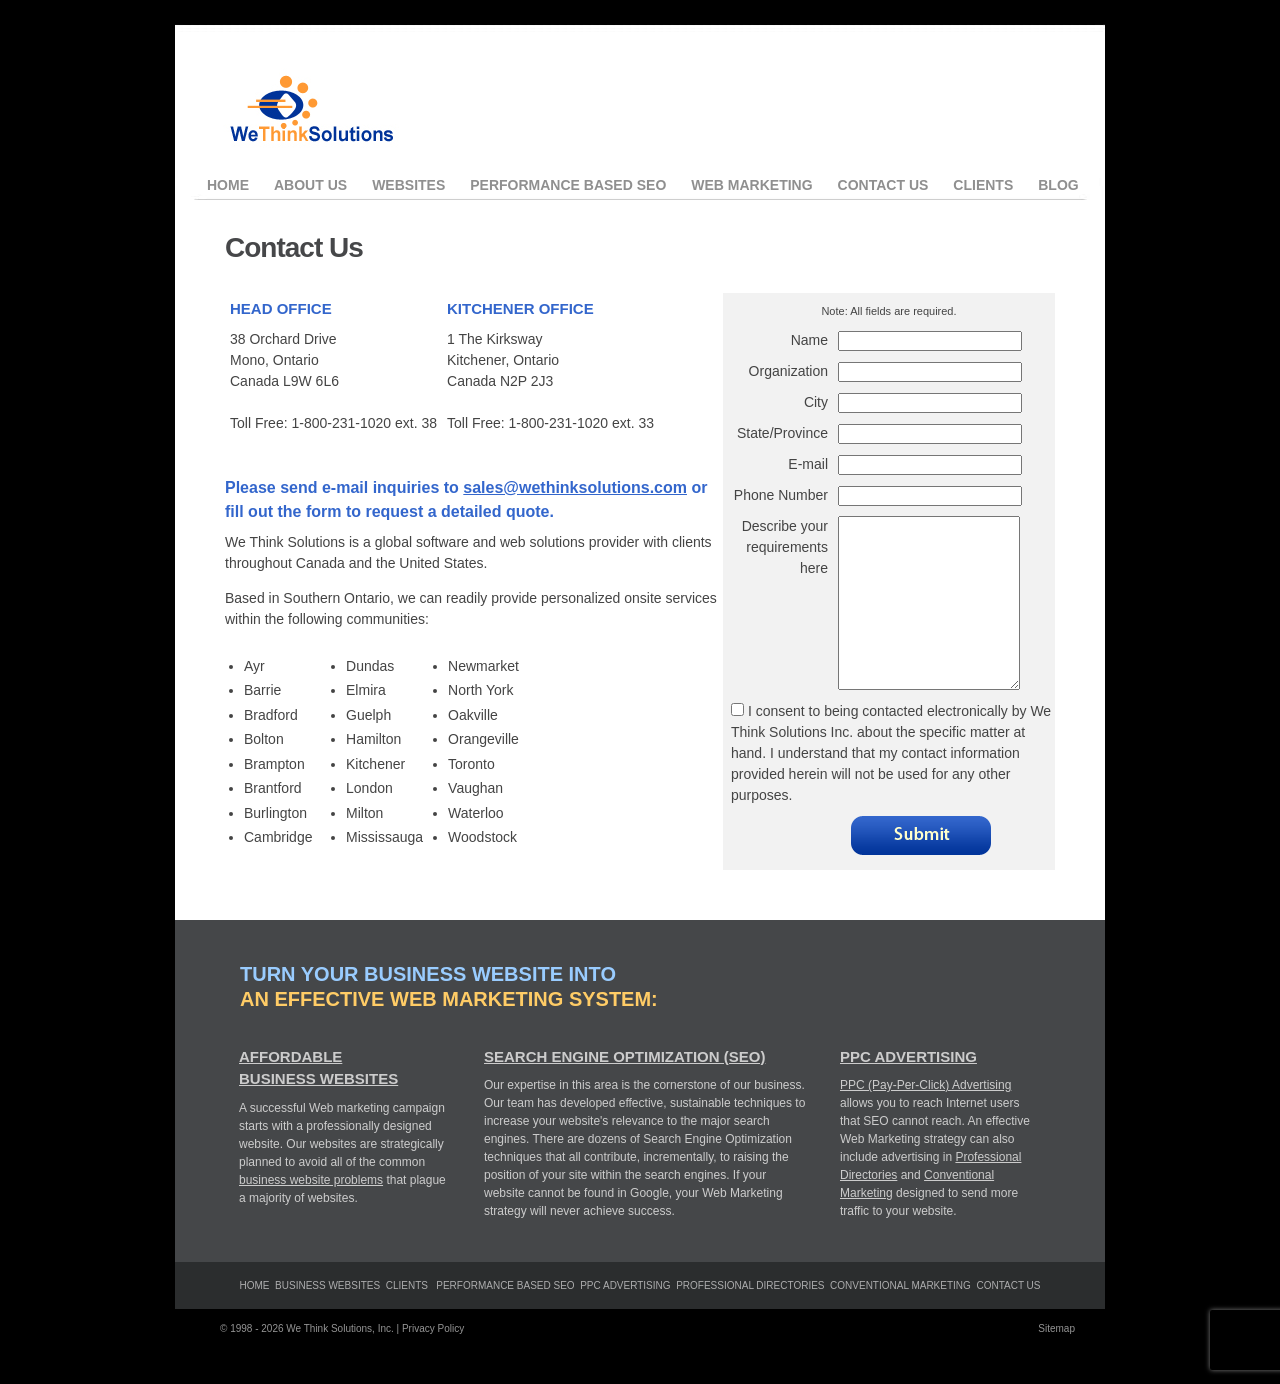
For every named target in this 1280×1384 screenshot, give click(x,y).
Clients (983, 185)
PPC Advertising (908, 1092)
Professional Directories (750, 1321)
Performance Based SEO (568, 185)
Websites (408, 185)
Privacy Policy (433, 1364)
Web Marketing (751, 185)
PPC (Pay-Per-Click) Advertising (925, 1121)
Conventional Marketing (900, 1321)
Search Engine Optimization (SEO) (624, 1092)
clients (407, 1321)
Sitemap (1056, 1364)
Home (228, 185)
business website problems (311, 1216)
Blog (1058, 185)
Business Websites (327, 1321)
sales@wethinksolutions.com (575, 487)
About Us (310, 185)
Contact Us (883, 185)
